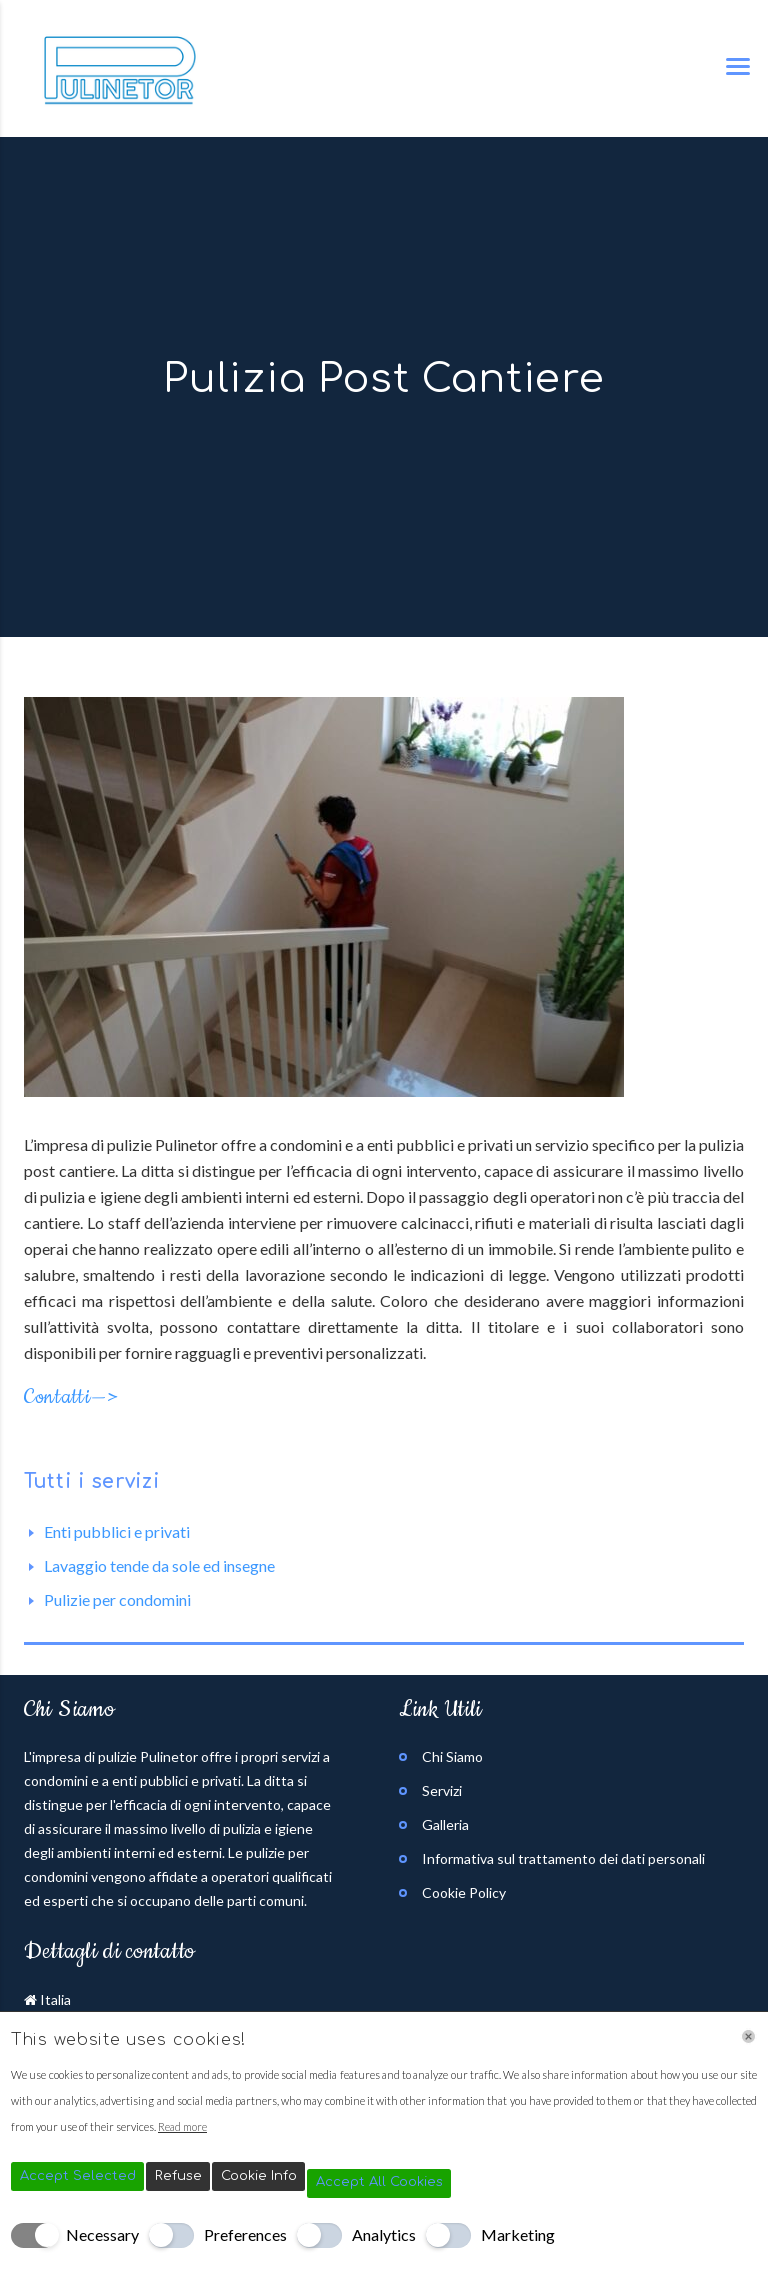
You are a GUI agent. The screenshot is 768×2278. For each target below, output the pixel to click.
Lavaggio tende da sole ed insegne (159, 1565)
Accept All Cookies (379, 2182)
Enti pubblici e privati (117, 1531)
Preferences (245, 2234)
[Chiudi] (748, 2036)
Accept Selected (78, 2176)
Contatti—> (71, 1397)
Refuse (178, 2176)
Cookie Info (259, 2176)
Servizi (442, 1790)
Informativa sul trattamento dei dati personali (563, 1858)
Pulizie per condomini (117, 1599)
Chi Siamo (452, 1756)
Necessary (102, 2234)
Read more (182, 2126)
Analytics (384, 2234)
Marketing (518, 2234)
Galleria (445, 1824)
